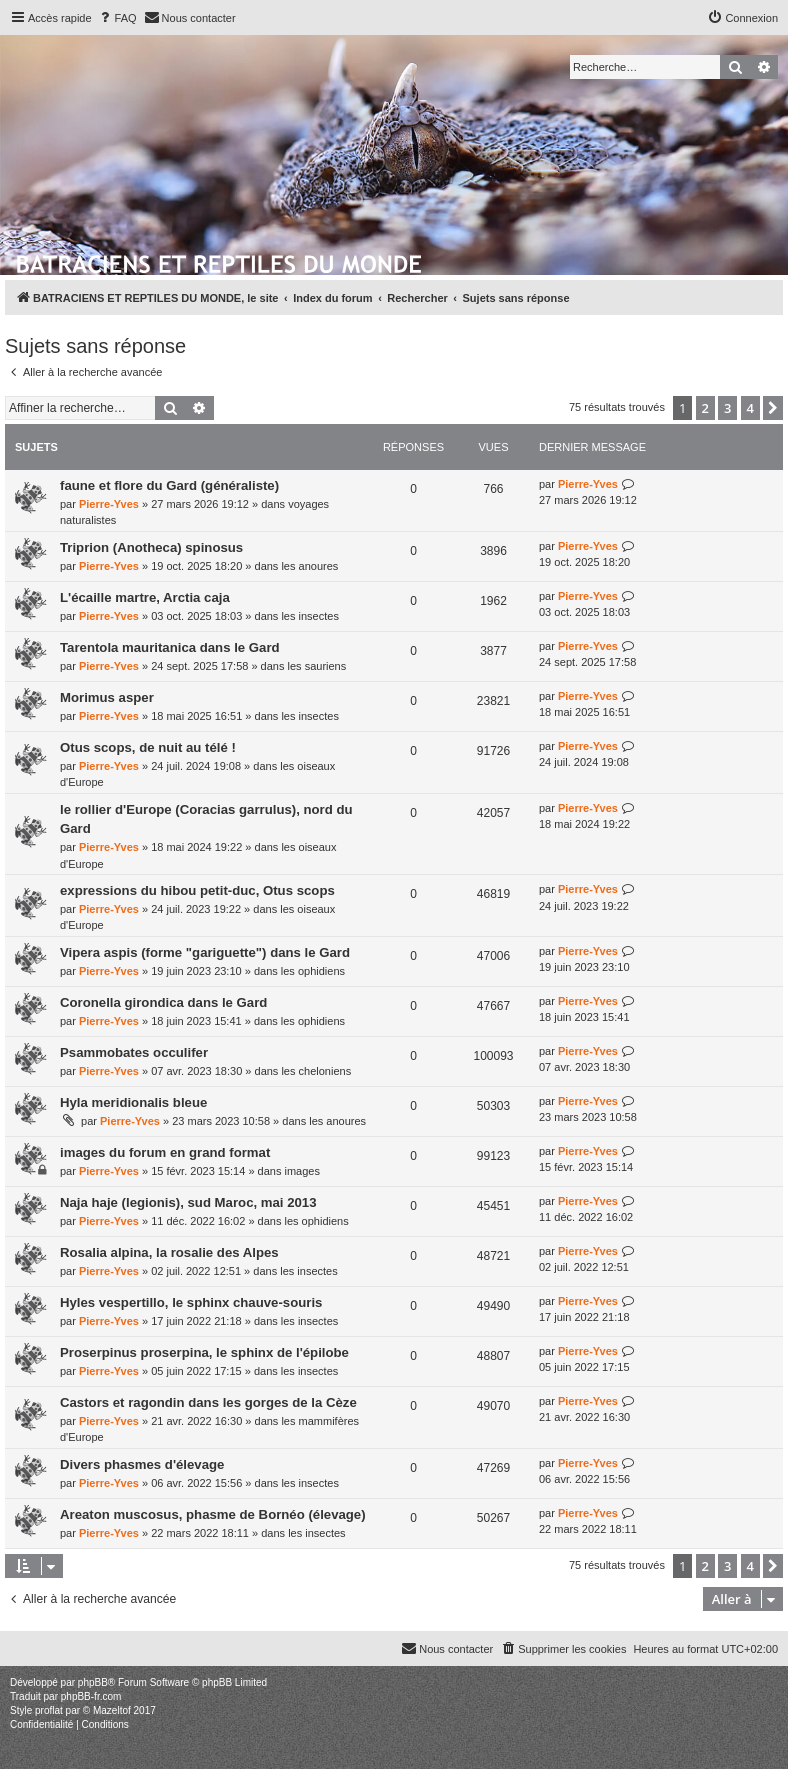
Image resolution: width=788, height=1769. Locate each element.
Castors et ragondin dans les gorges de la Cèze (208, 1402)
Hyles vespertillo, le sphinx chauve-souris (191, 1302)
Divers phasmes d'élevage (142, 1464)
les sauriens (317, 666)
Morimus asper (107, 697)
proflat (49, 1710)
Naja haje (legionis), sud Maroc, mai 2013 (188, 1202)
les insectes (309, 616)
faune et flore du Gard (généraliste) (169, 485)
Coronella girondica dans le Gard (163, 1002)
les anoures (309, 566)
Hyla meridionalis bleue (133, 1102)
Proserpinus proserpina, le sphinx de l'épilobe (204, 1352)
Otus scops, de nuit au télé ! (148, 747)
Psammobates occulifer (134, 1052)
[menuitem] (117, 18)
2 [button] (705, 408)
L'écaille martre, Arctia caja (145, 597)
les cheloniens (316, 1071)
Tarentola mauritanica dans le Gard (170, 647)
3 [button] (727, 408)
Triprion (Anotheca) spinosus (151, 547)
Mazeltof (112, 1710)
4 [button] (750, 408)
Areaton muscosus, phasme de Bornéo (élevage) (213, 1514)
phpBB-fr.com (91, 1696)
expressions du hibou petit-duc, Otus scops (197, 890)
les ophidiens (313, 971)
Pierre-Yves (109, 504)
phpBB (93, 1682)
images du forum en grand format (165, 1152)
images (301, 1171)
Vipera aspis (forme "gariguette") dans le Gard (205, 952)
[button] (773, 408)
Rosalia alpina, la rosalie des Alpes (169, 1252)
